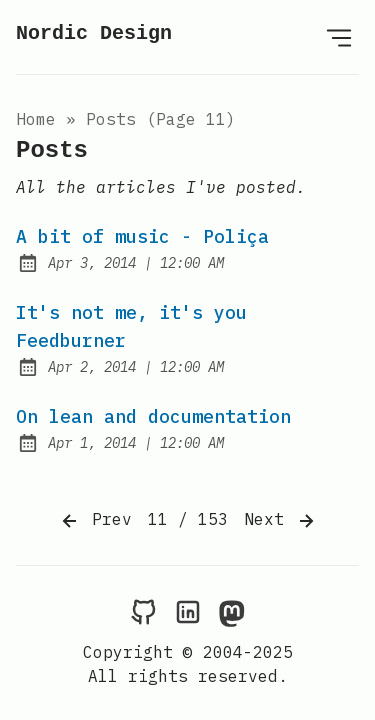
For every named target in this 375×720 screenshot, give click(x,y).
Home (36, 119)
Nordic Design (94, 33)
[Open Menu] (339, 37)
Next (281, 521)
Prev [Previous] (95, 521)
